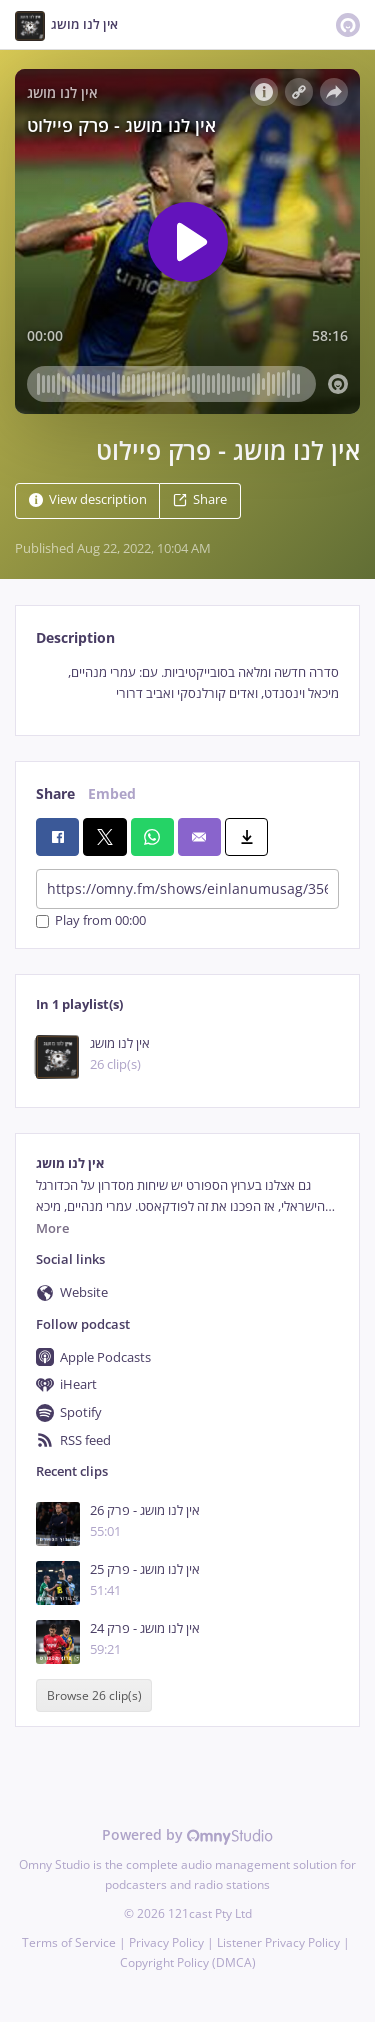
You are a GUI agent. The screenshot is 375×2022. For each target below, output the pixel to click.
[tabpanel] (187, 683)
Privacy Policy (166, 1942)
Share (200, 499)
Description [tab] (75, 637)
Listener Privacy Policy (278, 1942)
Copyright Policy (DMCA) (188, 1962)
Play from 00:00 (91, 921)
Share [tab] (55, 793)
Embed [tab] (112, 793)
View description (88, 499)
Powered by (187, 1834)
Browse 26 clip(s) (94, 1695)
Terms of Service (69, 1942)
